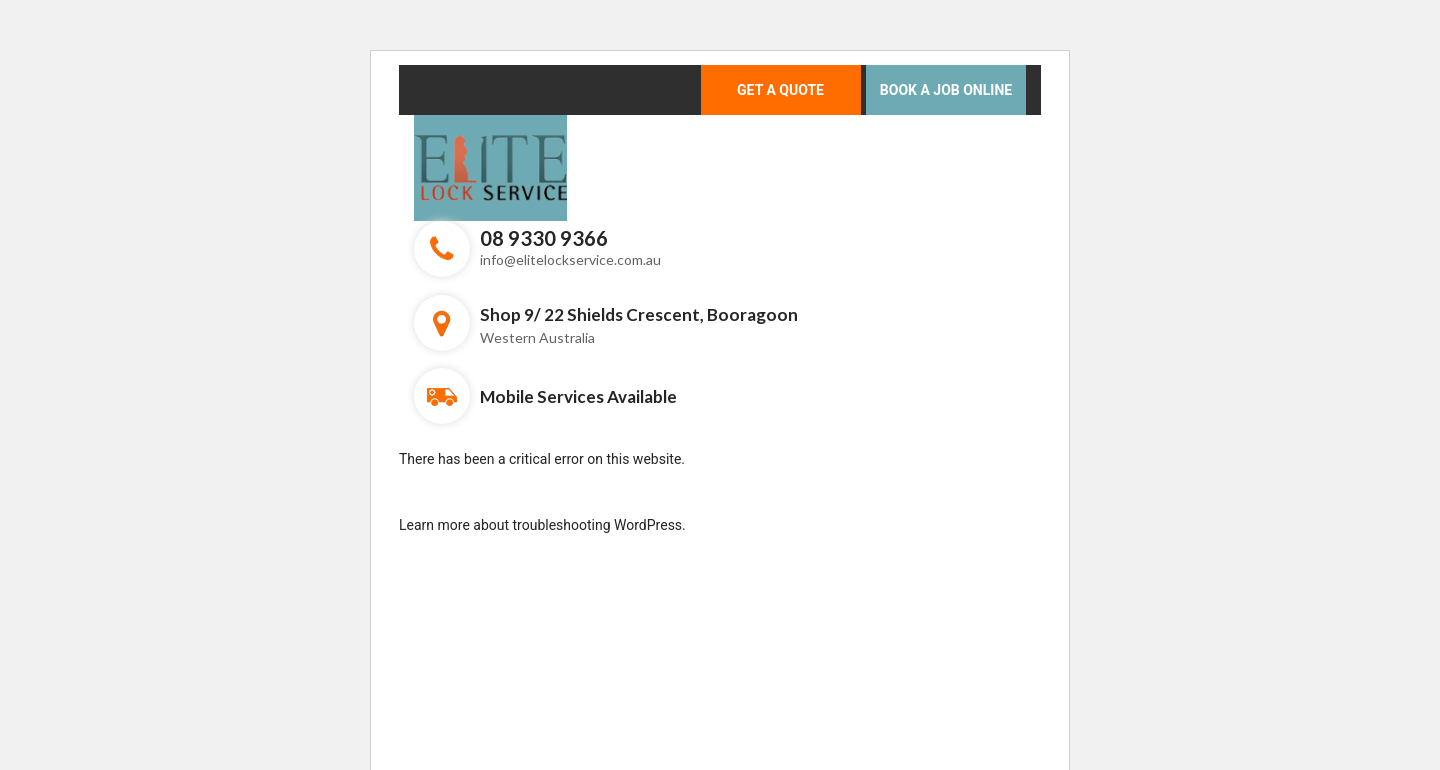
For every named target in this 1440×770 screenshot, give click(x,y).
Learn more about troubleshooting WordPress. (542, 525)
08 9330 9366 (544, 238)
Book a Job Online (946, 90)
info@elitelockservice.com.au (570, 259)
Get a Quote (780, 90)
